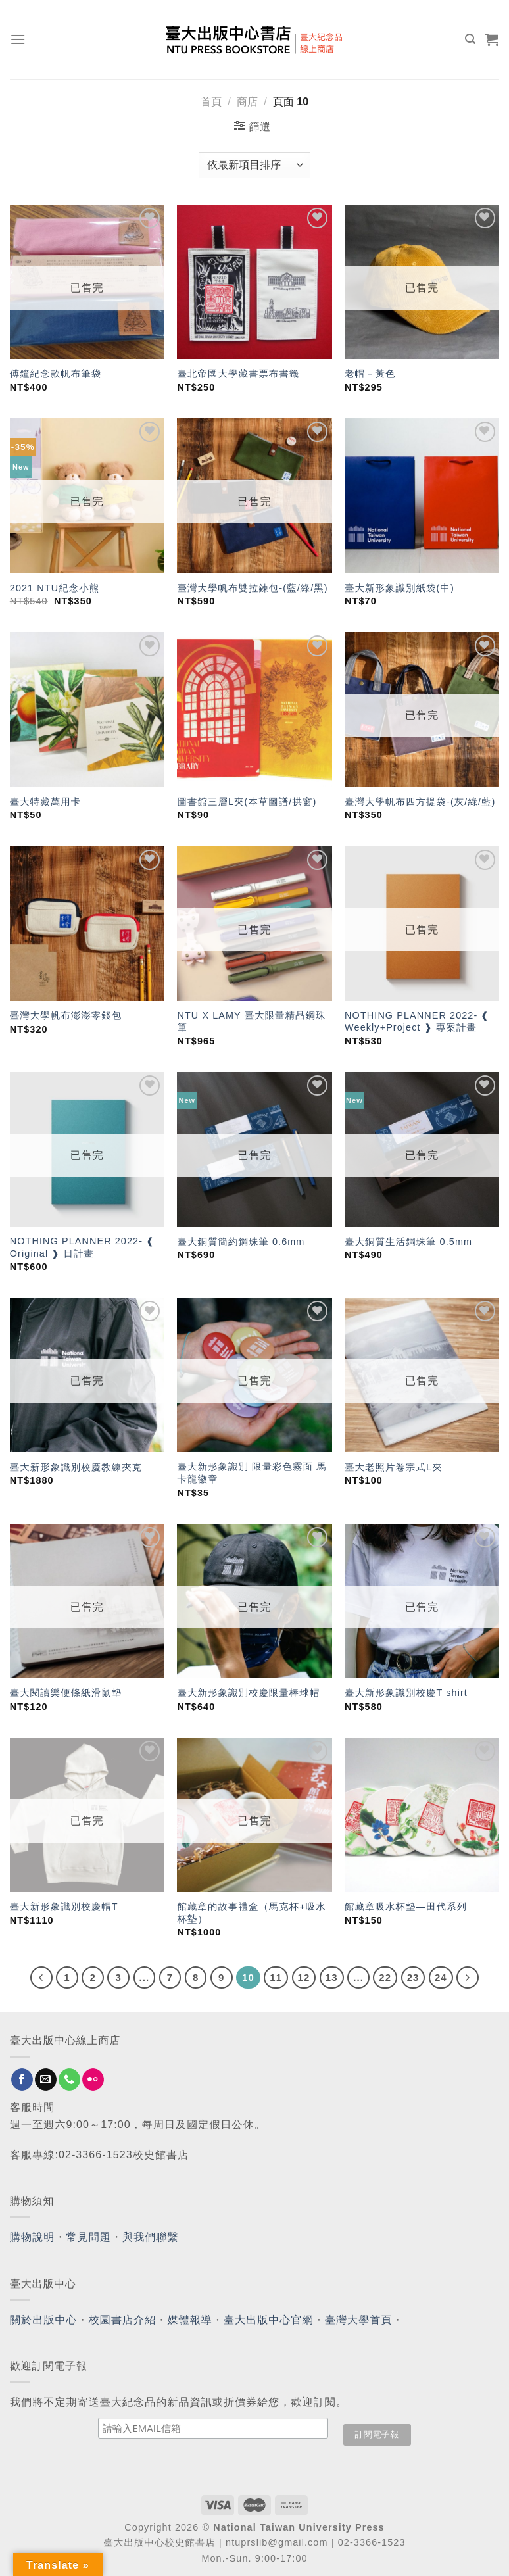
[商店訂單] (254, 165)
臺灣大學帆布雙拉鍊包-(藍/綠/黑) (252, 588)
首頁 (211, 101)
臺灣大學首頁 (359, 2319)
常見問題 (88, 2237)
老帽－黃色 (370, 373)
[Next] (467, 1977)
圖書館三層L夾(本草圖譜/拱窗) (246, 801)
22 (385, 1977)
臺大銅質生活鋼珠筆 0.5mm (408, 1241)
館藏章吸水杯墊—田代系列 (406, 1906)
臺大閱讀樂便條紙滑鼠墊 (66, 1693)
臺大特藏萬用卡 (45, 801)
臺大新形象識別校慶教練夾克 (76, 1467)
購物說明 (32, 2237)
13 (332, 1977)
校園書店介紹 (123, 2319)
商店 (247, 101)
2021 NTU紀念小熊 (54, 588)
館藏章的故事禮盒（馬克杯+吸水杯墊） (251, 1912)
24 (441, 1977)
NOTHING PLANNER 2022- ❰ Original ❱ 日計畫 (82, 1247)
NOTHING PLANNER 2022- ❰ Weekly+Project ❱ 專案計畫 (417, 1021)
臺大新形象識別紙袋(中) (399, 588)
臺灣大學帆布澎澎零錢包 (66, 1015)
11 (276, 1977)
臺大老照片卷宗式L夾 (394, 1467)
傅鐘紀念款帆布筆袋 (55, 373)
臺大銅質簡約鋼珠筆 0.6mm (240, 1241)
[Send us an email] (46, 2079)
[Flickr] (93, 2079)
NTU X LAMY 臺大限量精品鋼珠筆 (251, 1021)
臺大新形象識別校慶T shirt (406, 1693)
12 (304, 1977)
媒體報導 (189, 2319)
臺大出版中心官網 (269, 2319)
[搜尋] (470, 39)
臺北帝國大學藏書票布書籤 (238, 373)
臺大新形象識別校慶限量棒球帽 (248, 1693)
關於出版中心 (44, 2319)
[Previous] (41, 1977)
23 (413, 1977)
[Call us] (69, 2079)
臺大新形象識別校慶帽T (64, 1906)
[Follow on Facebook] (22, 2079)
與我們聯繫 (150, 2237)
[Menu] (18, 39)
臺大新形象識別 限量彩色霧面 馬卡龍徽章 (251, 1472)
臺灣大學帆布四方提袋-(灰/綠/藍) (420, 801)
